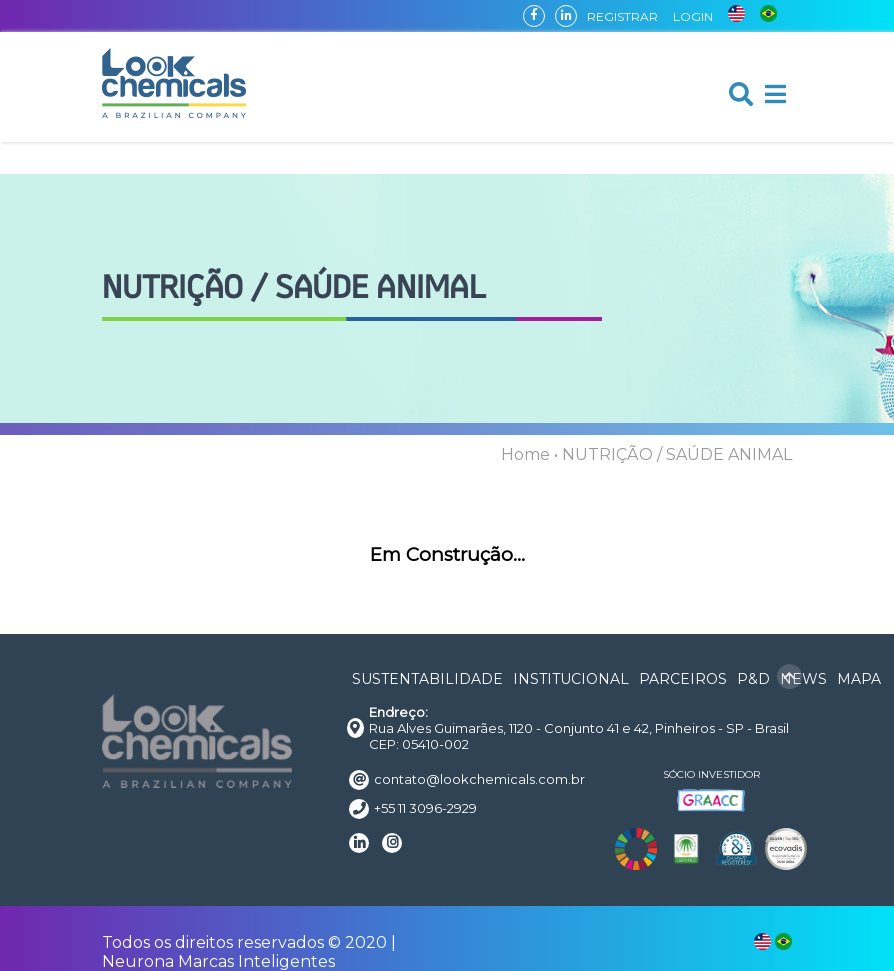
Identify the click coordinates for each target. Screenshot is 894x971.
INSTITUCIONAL (571, 679)
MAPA (859, 679)
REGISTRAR (622, 16)
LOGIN (693, 16)
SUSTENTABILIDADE (427, 679)
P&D (753, 679)
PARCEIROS (683, 679)
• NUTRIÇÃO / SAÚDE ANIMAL (673, 454)
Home (525, 454)
